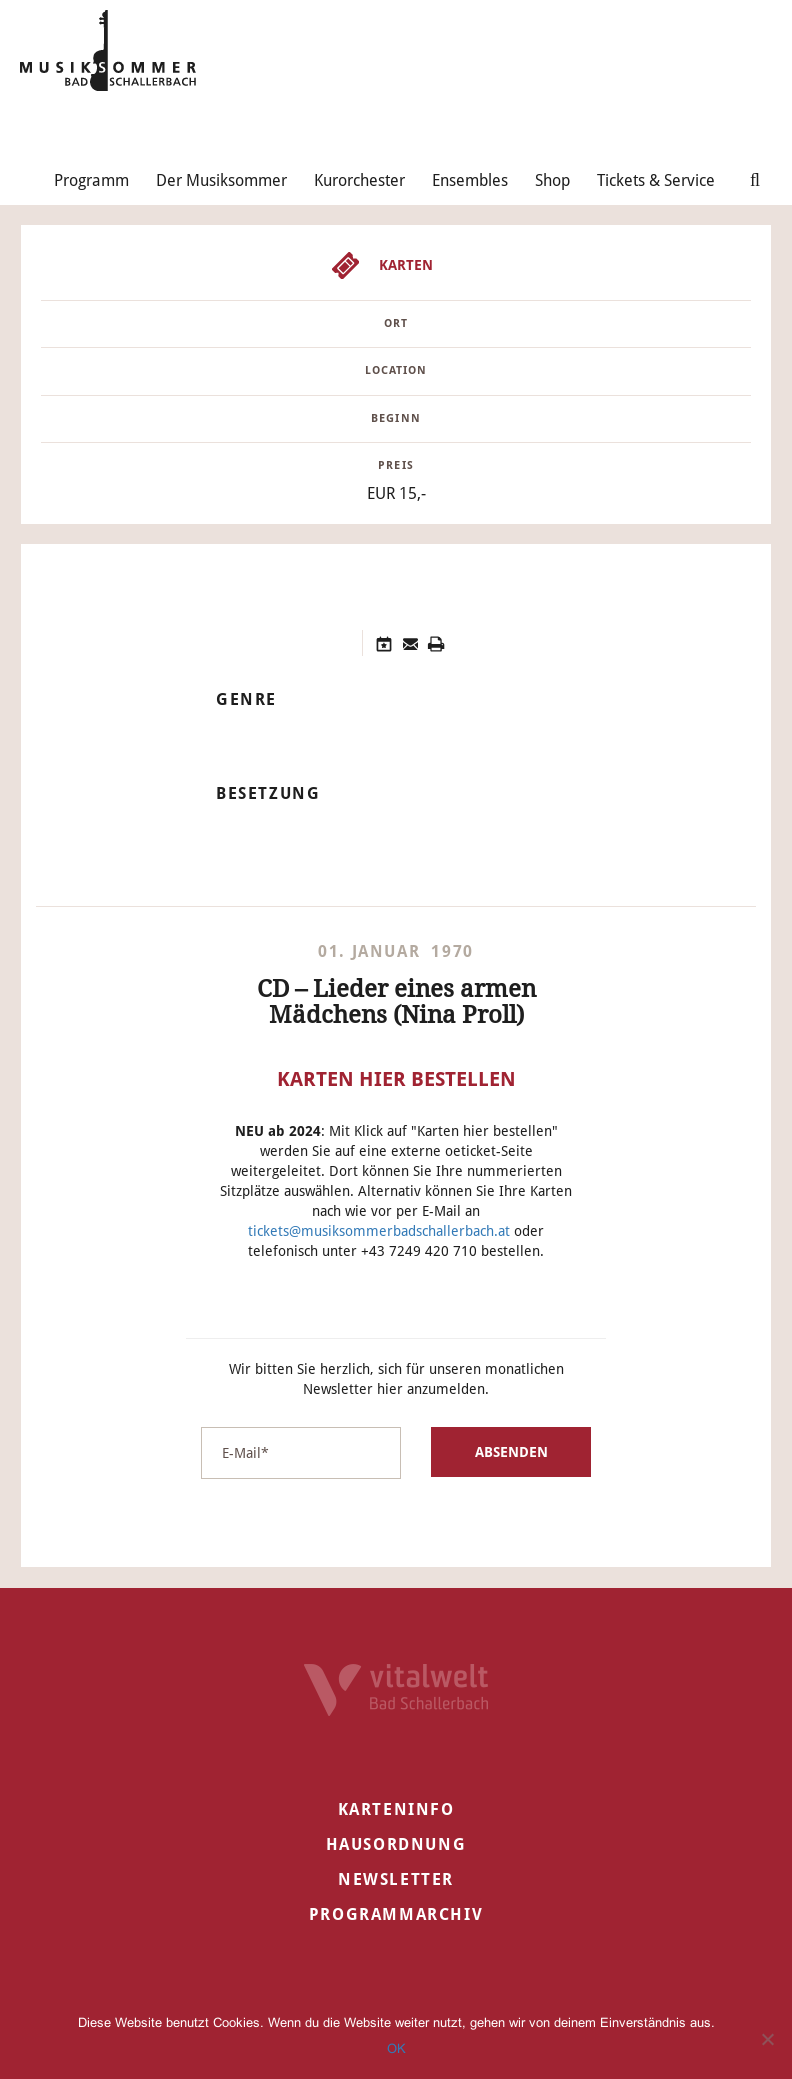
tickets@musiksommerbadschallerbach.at (379, 1231)
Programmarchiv (396, 1914)
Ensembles (470, 180)
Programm (91, 180)
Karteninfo (396, 1809)
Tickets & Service (656, 180)
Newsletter (396, 1879)
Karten (406, 265)
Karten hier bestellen (396, 1079)
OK (396, 2048)
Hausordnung (396, 1844)
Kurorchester (359, 180)
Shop (552, 180)
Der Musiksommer (221, 180)
